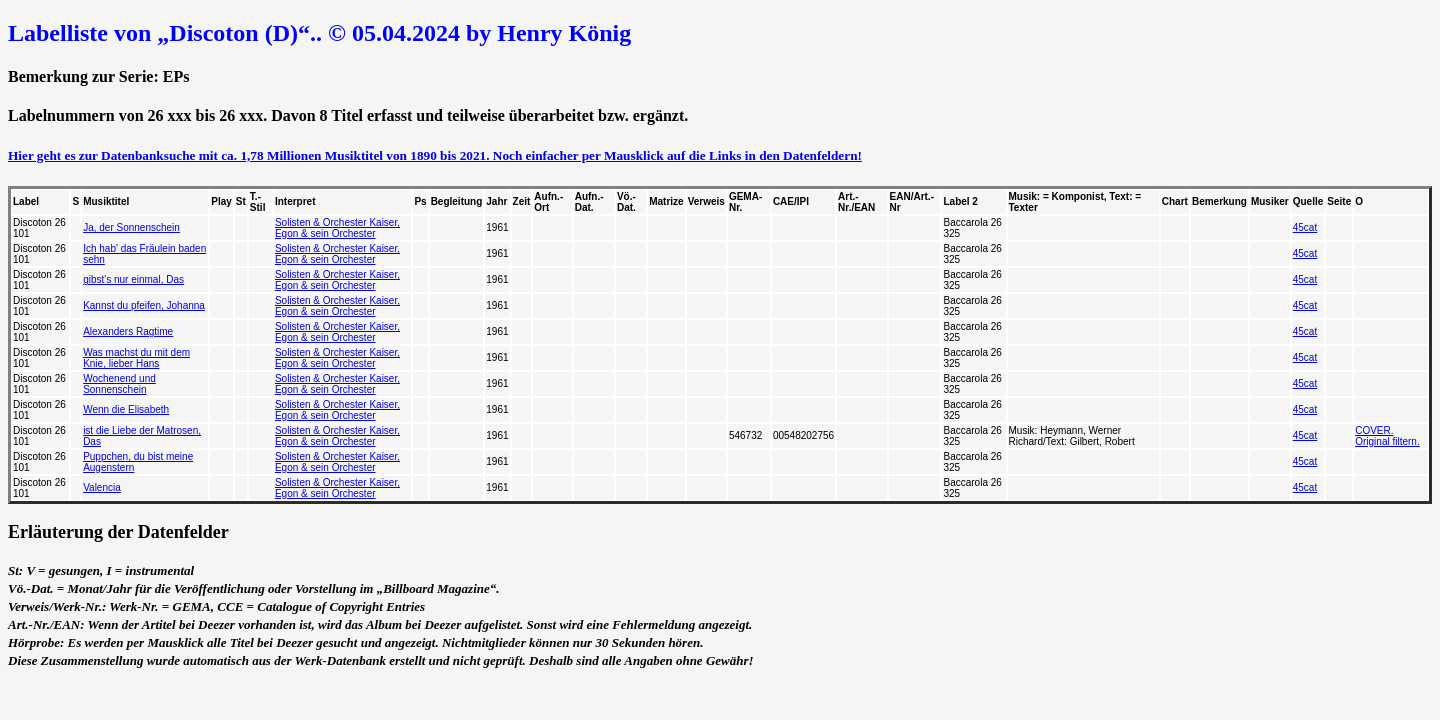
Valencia (102, 487)
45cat (1305, 227)
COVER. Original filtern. (1387, 436)
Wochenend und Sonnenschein (119, 384)
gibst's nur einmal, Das (133, 279)
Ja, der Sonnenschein (131, 227)
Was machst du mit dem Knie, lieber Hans (136, 358)
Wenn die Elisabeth (126, 409)
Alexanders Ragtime (128, 331)
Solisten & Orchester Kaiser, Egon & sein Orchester (337, 228)
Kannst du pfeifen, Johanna (144, 305)
